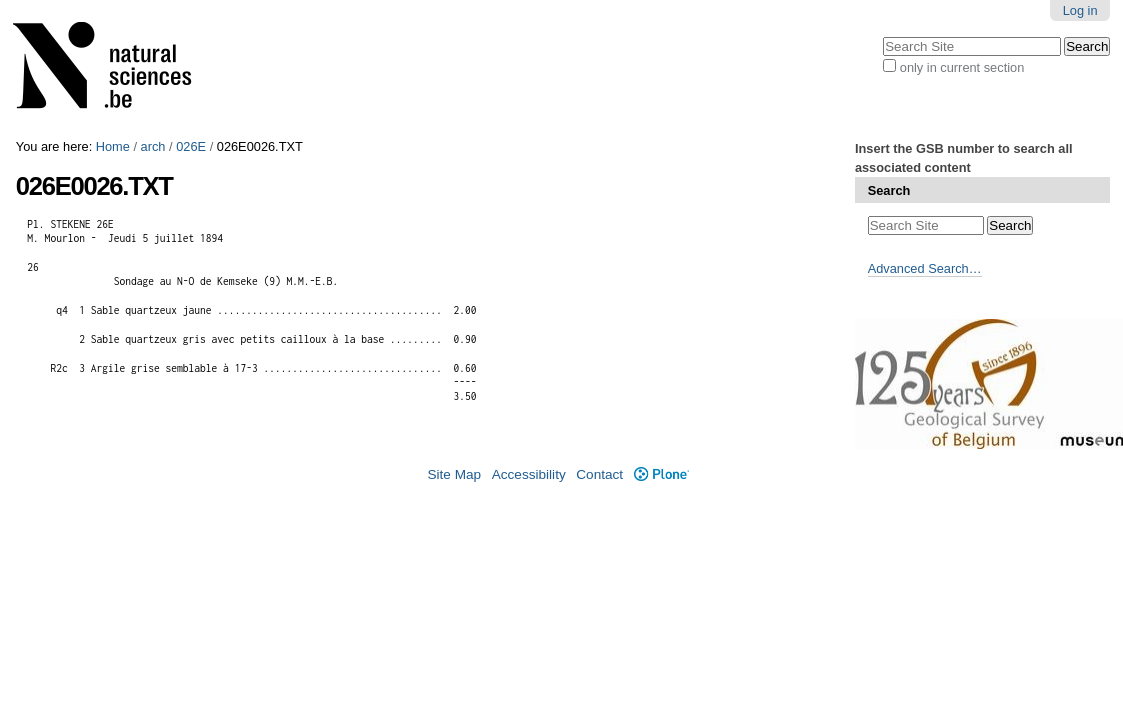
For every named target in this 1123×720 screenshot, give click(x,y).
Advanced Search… (925, 268)
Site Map (454, 474)
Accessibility (529, 474)
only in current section (962, 67)
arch (153, 146)
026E (191, 146)
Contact (599, 474)
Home (113, 146)
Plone (661, 474)
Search (889, 190)
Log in (1080, 10)
